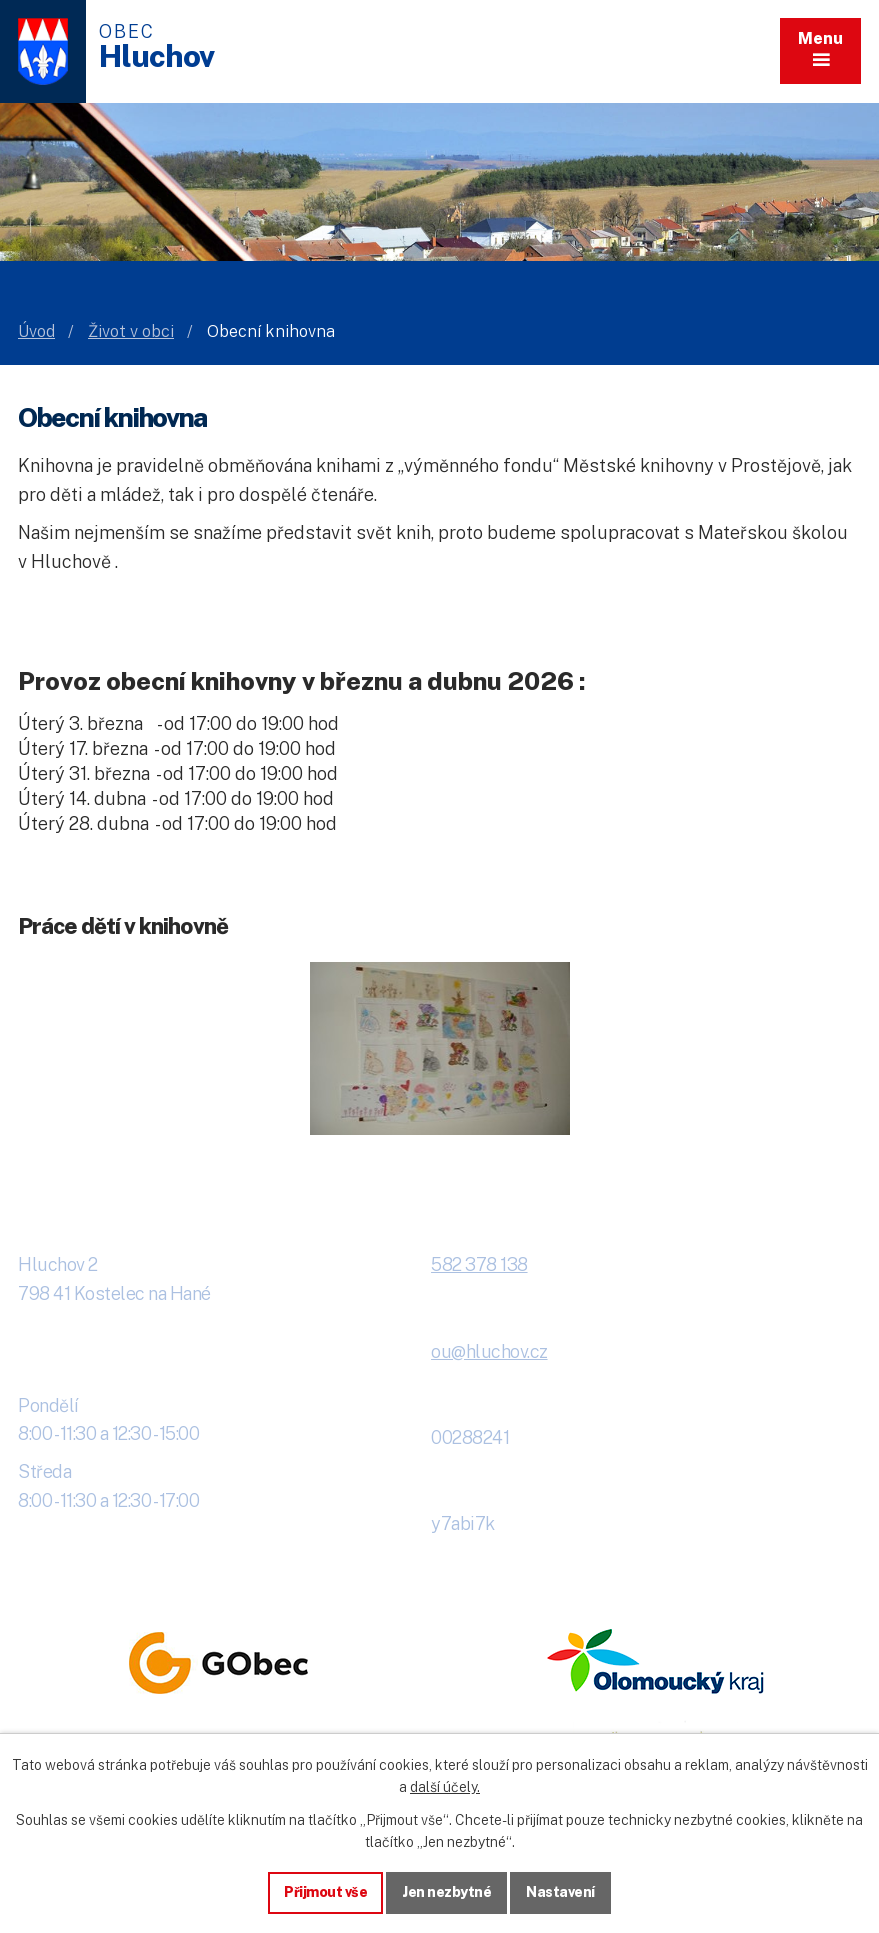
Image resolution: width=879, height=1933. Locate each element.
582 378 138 (479, 1264)
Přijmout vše (325, 1892)
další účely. (445, 1787)
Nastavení (560, 1892)
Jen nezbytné (446, 1892)
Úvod (36, 331)
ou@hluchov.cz (489, 1351)
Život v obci (131, 331)
